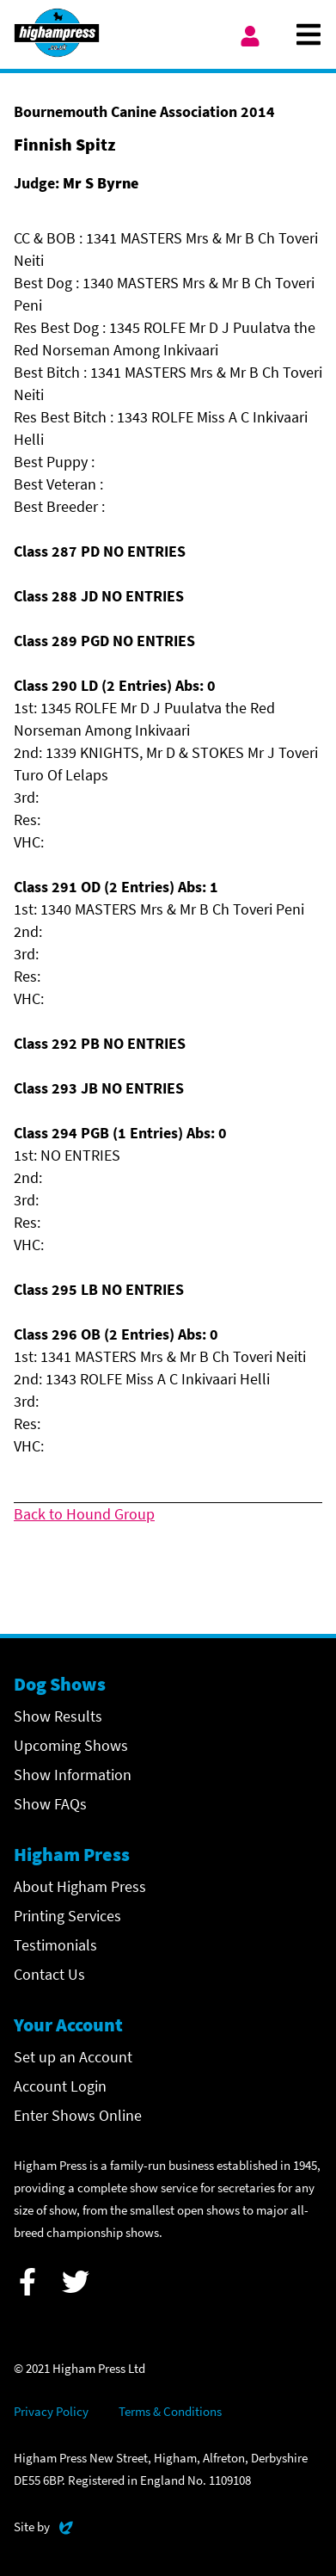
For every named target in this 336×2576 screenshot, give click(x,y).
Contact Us (49, 1974)
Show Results (58, 1716)
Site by (43, 2525)
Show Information (72, 1774)
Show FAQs (50, 1804)
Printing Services (67, 1916)
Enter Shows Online (78, 2115)
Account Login (60, 2086)
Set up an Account (73, 2057)
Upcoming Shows (71, 1745)
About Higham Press (80, 1886)
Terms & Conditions (170, 2411)
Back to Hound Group (84, 1514)
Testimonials (55, 1945)
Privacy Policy (51, 2411)
